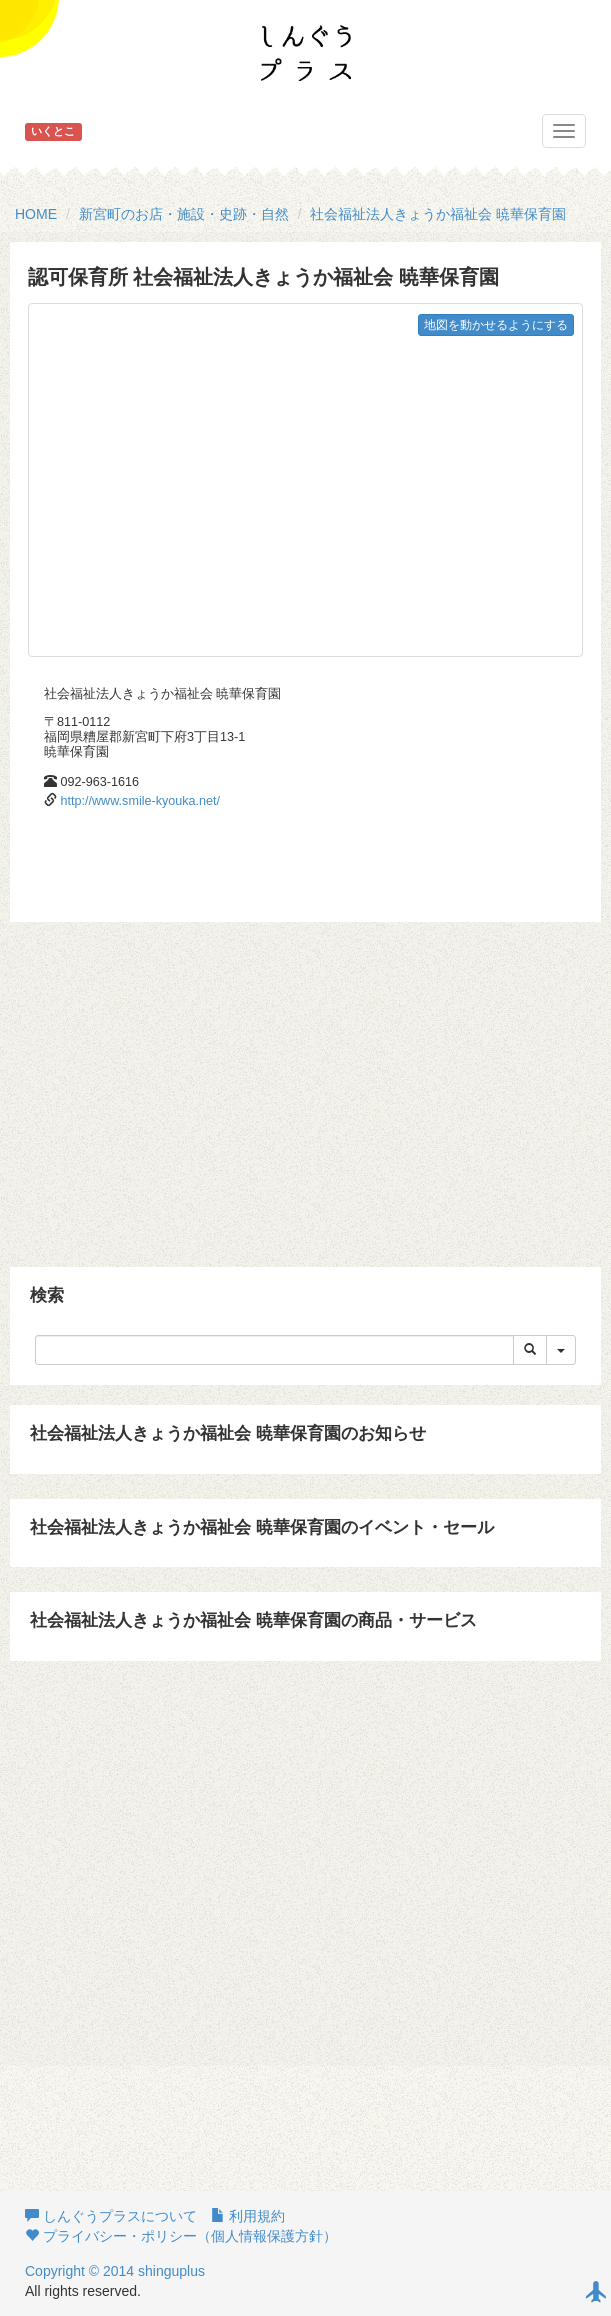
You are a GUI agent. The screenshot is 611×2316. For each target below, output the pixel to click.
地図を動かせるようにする (496, 325)
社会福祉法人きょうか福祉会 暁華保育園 (438, 214)
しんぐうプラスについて (111, 2216)
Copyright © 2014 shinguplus (115, 2271)
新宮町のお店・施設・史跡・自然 (184, 214)
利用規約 (248, 2216)
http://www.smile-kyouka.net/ (141, 801)
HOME (36, 214)
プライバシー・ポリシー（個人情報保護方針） (181, 2236)
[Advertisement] (303, 1082)
